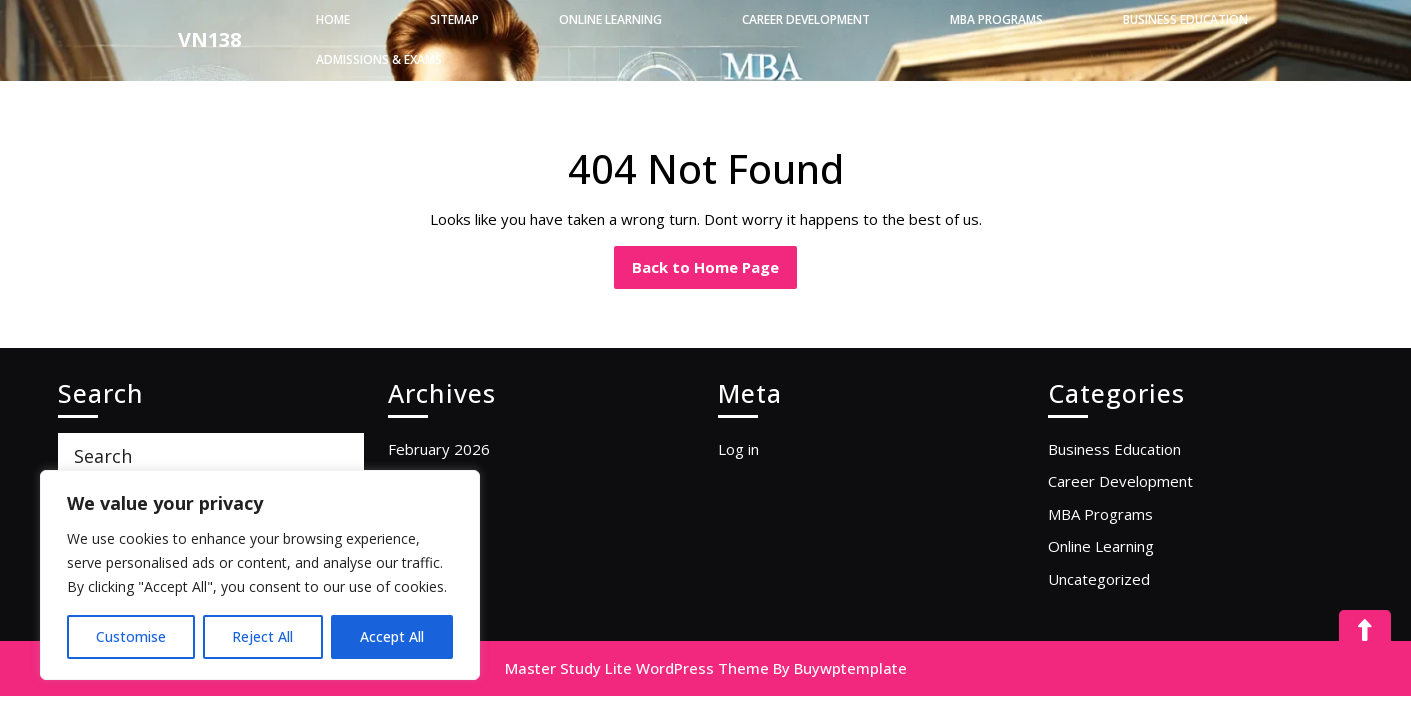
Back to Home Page (714, 261)
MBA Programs (996, 19)
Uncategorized (1099, 579)
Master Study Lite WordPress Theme (637, 668)
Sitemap (454, 19)
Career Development (806, 19)
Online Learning (610, 19)
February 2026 (439, 449)
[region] (260, 575)
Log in (738, 449)
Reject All (262, 636)
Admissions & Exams (379, 59)
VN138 (209, 39)
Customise (131, 636)
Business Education (1185, 19)
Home (333, 19)
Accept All (392, 636)
